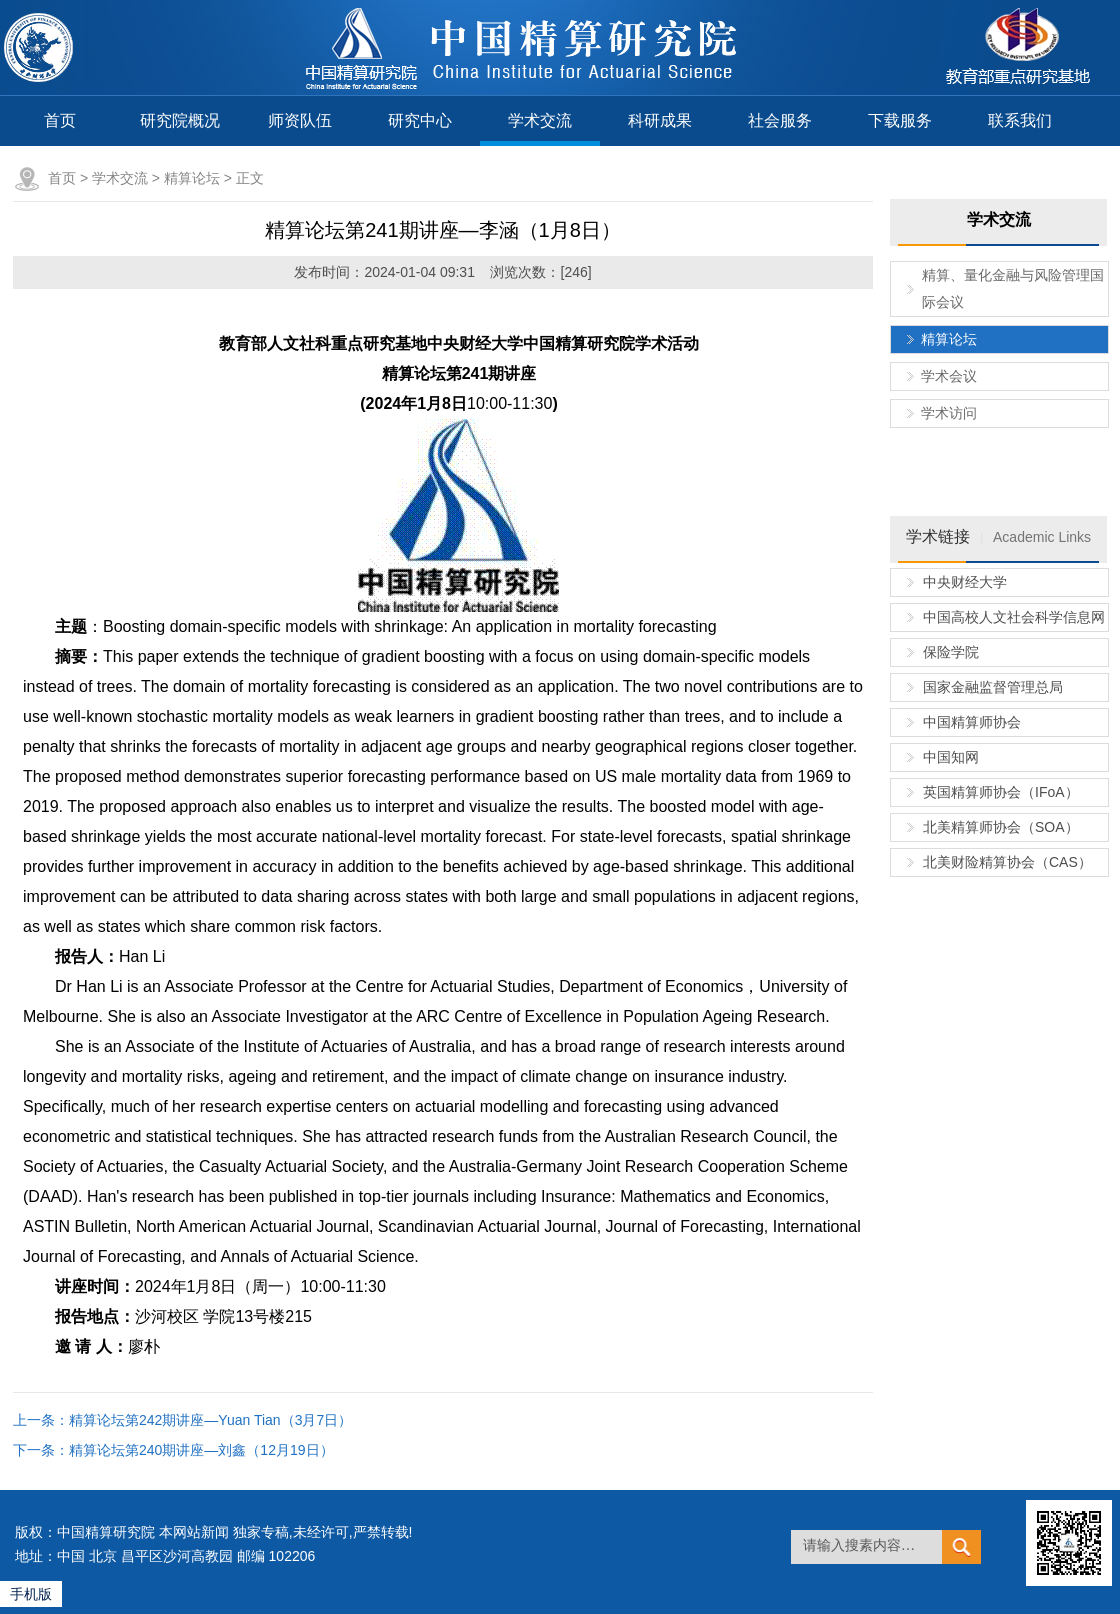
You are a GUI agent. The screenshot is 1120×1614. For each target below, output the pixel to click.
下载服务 (900, 120)
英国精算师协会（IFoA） (1001, 792)
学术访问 (949, 413)
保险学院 (951, 652)
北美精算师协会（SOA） (1001, 827)
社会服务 (780, 120)
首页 (60, 120)
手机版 (31, 1594)
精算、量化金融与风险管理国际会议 (1013, 288)
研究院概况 (180, 120)
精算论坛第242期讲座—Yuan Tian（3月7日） (210, 1420)
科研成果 (660, 120)
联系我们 (1020, 120)
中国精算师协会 (972, 722)
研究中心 (420, 120)
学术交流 (540, 120)
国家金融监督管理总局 (993, 687)
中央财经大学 (965, 582)
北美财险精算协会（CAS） (1007, 862)
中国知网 (951, 757)
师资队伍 (300, 120)
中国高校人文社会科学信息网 (1014, 617)
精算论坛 (192, 178)
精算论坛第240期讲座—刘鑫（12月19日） (201, 1450)
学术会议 (949, 376)
